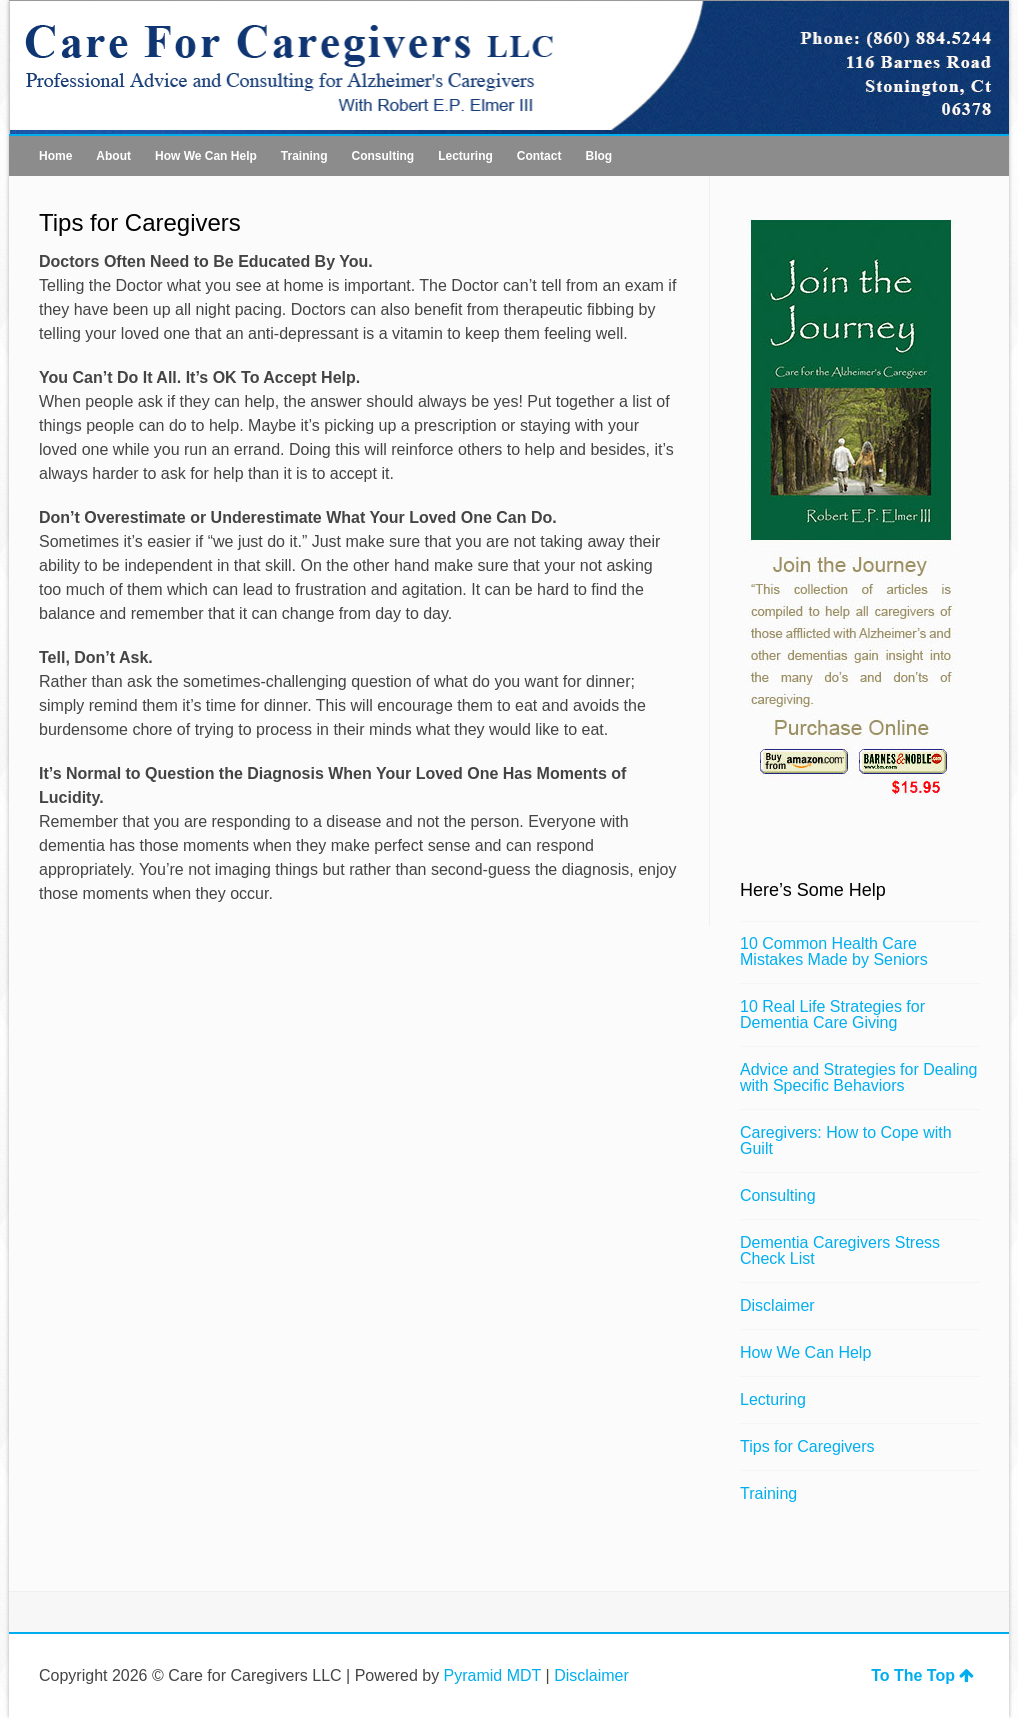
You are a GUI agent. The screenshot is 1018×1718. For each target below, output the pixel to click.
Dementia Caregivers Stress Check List (840, 1250)
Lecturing (465, 156)
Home (55, 156)
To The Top (922, 1675)
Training (304, 156)
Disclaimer (777, 1305)
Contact (539, 156)
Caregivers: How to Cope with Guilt (846, 1140)
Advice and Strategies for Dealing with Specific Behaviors (858, 1077)
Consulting (382, 156)
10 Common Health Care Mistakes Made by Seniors (834, 951)
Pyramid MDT (493, 1675)
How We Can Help (206, 156)
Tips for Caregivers (807, 1446)
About (113, 156)
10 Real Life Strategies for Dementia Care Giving (832, 1014)
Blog (598, 156)
